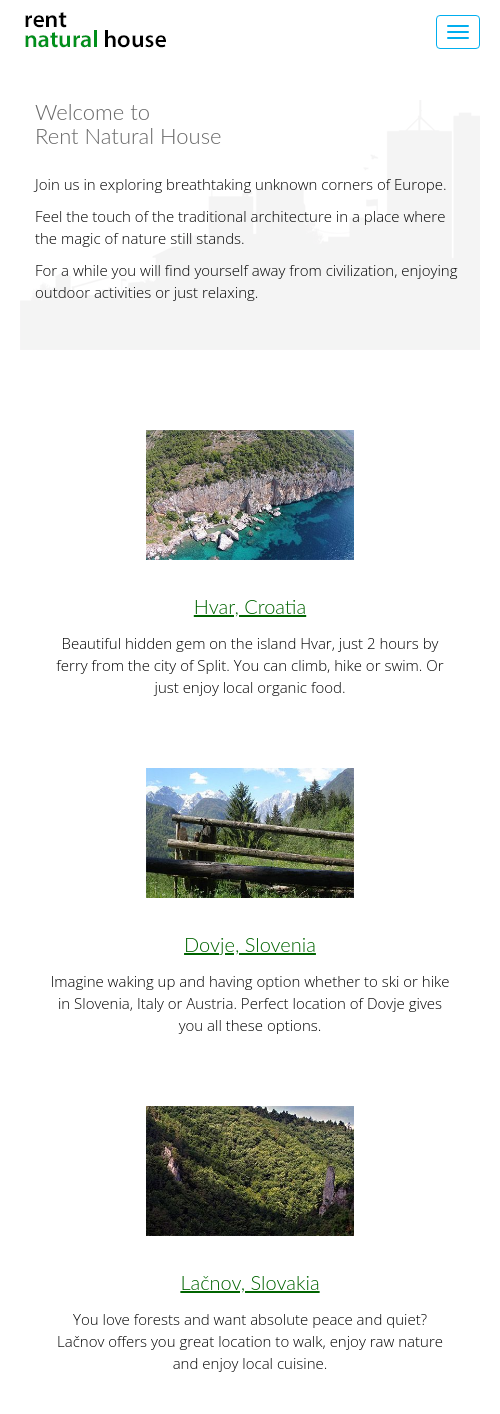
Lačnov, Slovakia (249, 1282)
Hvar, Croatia (250, 606)
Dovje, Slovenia (250, 944)
